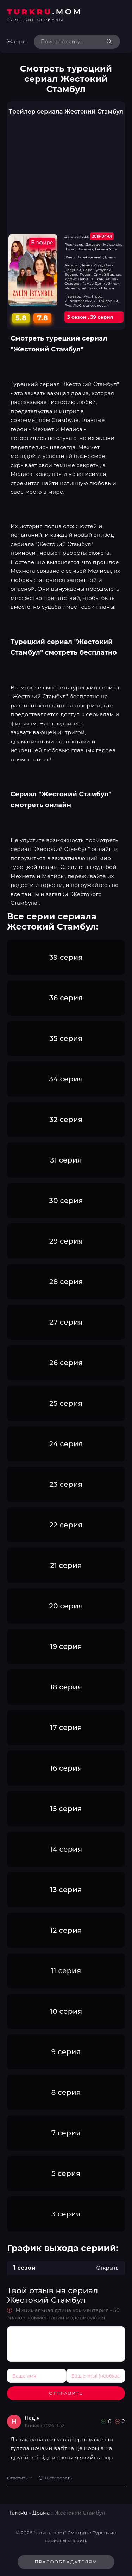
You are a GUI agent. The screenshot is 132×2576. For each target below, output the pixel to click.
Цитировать (55, 2477)
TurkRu (18, 2513)
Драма (41, 2513)
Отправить (66, 2393)
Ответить (19, 2477)
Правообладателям (66, 2561)
